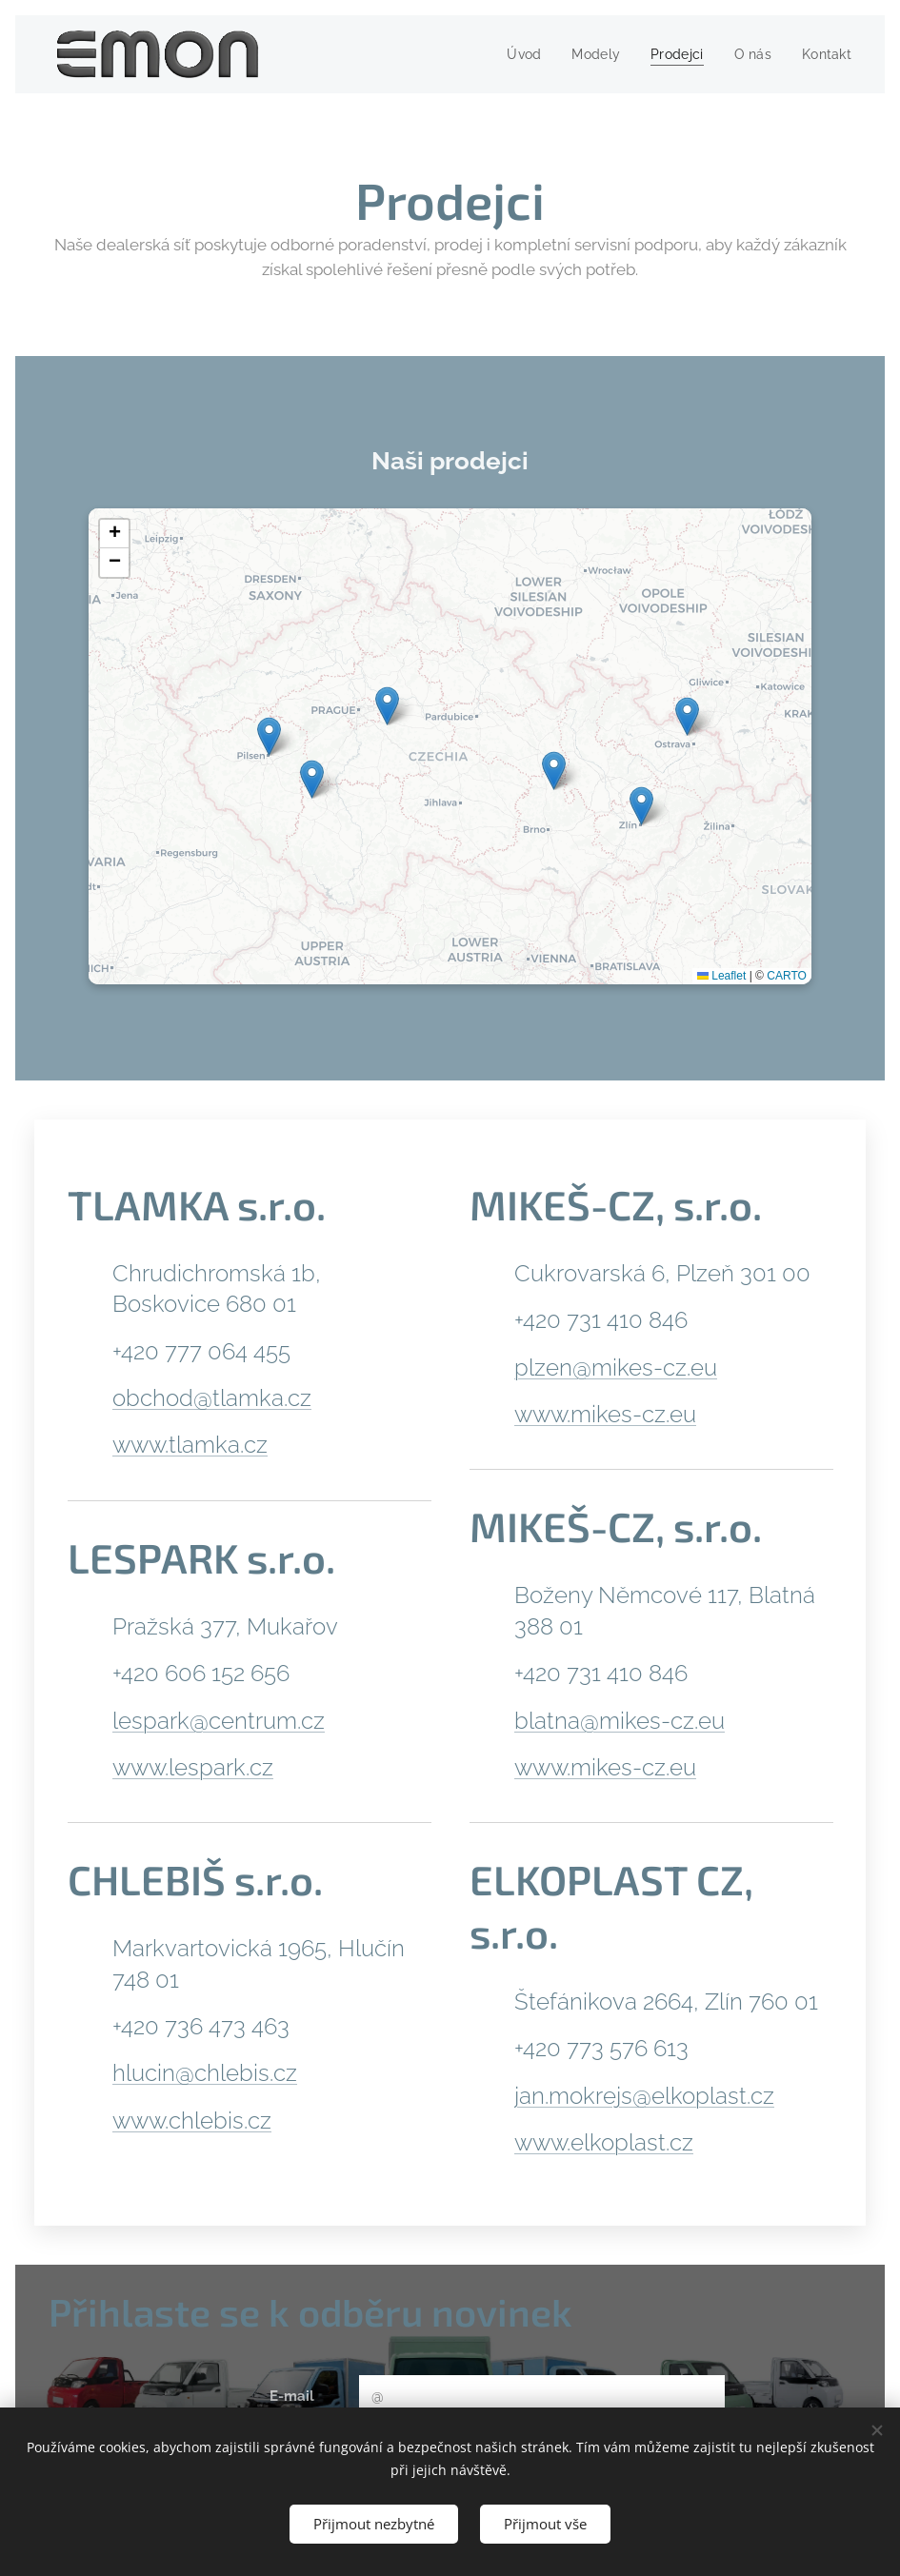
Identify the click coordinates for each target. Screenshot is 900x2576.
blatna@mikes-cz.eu (619, 1720)
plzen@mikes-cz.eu (615, 1366)
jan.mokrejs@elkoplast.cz (644, 2095)
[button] (554, 771)
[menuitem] (514, 54)
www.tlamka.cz (190, 1444)
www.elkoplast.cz (603, 2142)
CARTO (787, 976)
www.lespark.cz (192, 1766)
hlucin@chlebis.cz (204, 2073)
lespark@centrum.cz (218, 1720)
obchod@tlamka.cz (211, 1398)
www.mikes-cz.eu (605, 1414)
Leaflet (721, 976)
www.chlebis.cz (191, 2119)
